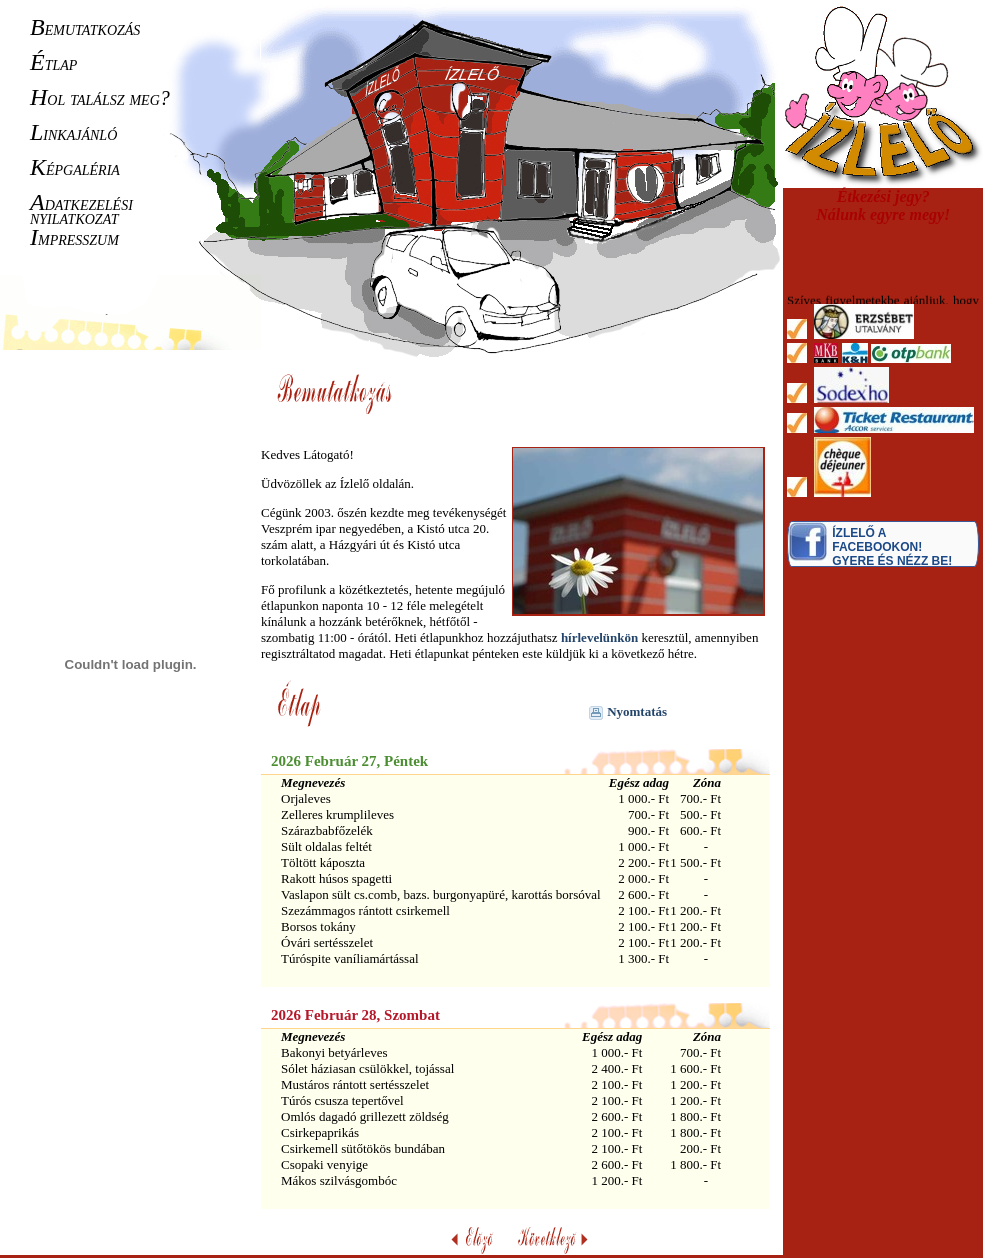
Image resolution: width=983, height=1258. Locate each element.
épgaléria (75, 168)
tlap (53, 63)
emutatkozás (85, 28)
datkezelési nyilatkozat (81, 210)
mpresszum (74, 238)
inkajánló (73, 133)
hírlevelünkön (599, 637)
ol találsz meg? (100, 98)
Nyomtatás (628, 711)
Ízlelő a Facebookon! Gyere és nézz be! (892, 547)
